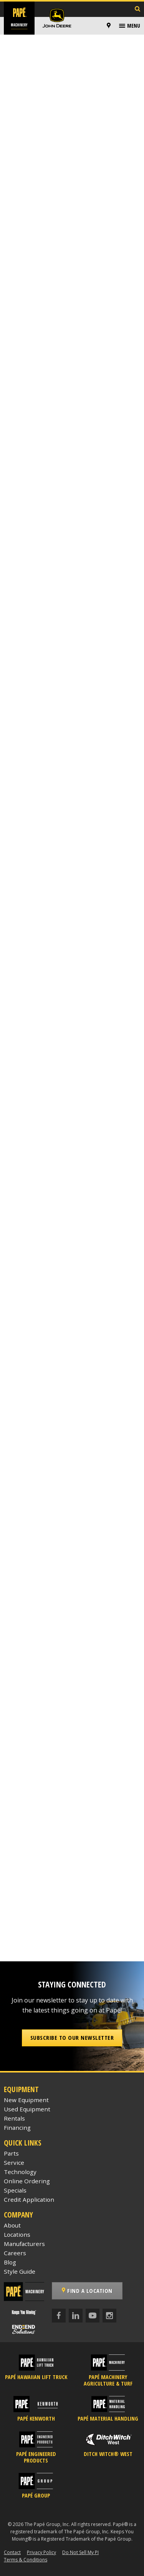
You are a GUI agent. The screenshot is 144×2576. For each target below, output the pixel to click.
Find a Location (87, 2290)
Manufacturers (24, 2244)
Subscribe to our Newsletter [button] (72, 2037)
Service (14, 2162)
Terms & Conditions (25, 2559)
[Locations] (109, 25)
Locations (17, 2234)
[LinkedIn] (76, 2316)
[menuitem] (110, 25)
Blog (10, 2262)
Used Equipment (27, 2109)
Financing (17, 2127)
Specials (15, 2190)
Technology (20, 2172)
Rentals (14, 2118)
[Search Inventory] (137, 9)
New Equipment (26, 2100)
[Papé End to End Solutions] (24, 2329)
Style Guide (19, 2271)
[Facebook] (59, 2316)
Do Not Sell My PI (80, 2552)
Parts (11, 2153)
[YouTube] (92, 2316)
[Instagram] (109, 2316)
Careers (15, 2253)
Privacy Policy (41, 2552)
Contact (12, 2552)
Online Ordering (27, 2181)
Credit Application (29, 2199)
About (12, 2225)
